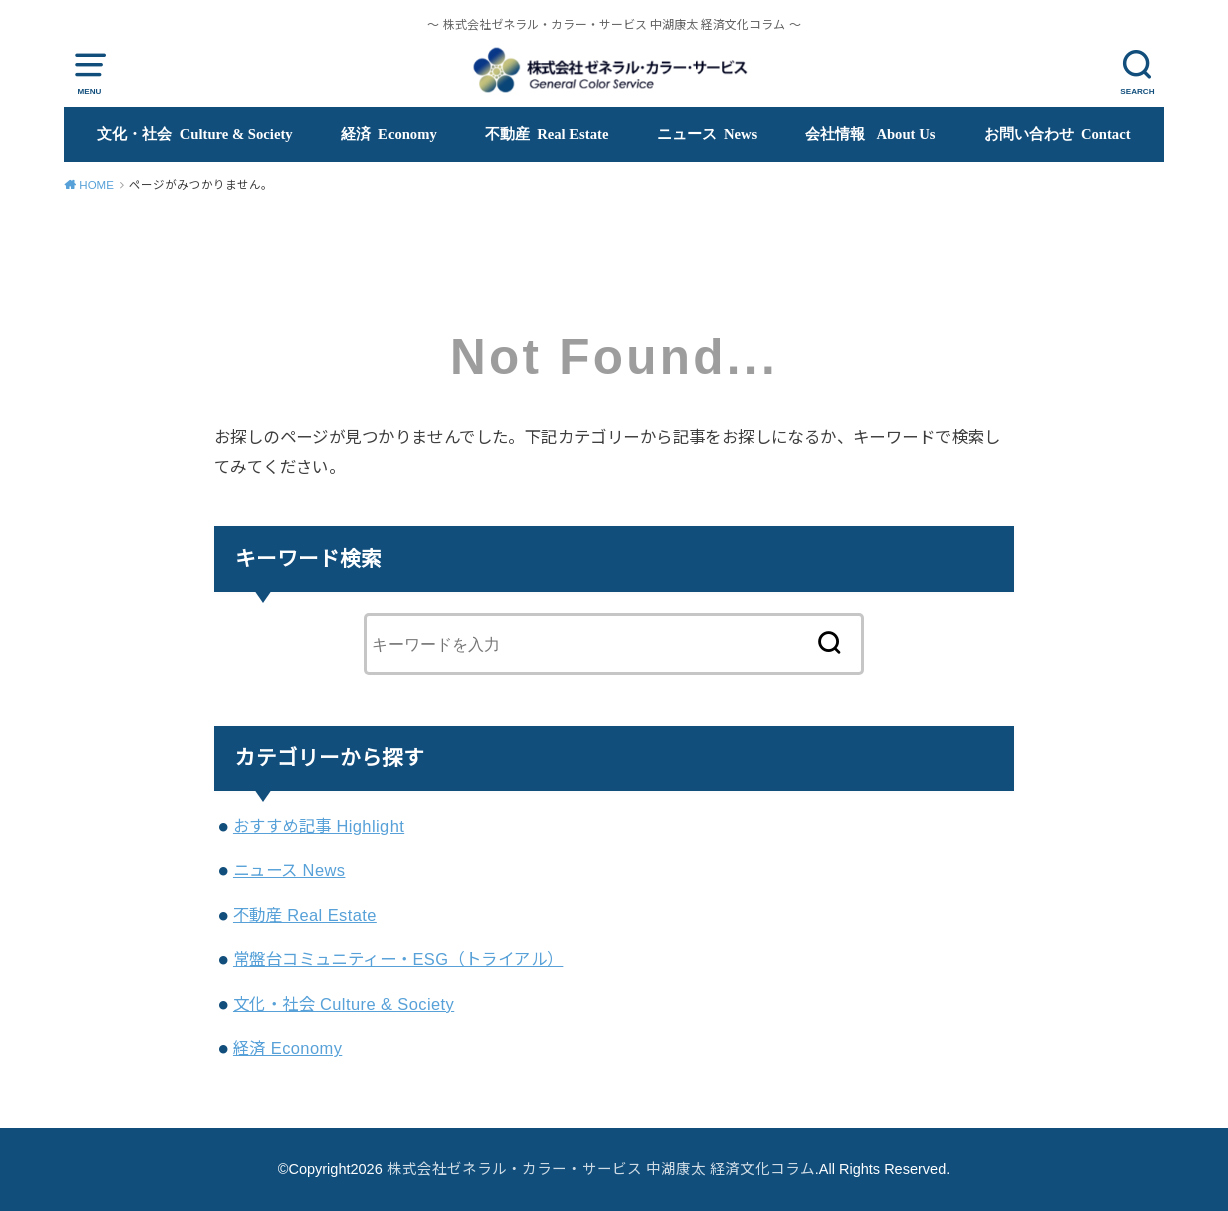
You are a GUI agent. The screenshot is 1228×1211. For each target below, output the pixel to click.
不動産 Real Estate (547, 134)
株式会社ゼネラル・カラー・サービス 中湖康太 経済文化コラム (601, 1169)
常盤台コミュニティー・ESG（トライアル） (398, 959)
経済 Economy (389, 134)
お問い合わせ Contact (1057, 134)
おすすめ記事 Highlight (318, 826)
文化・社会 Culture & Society (194, 134)
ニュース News (707, 134)
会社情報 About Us (870, 134)
